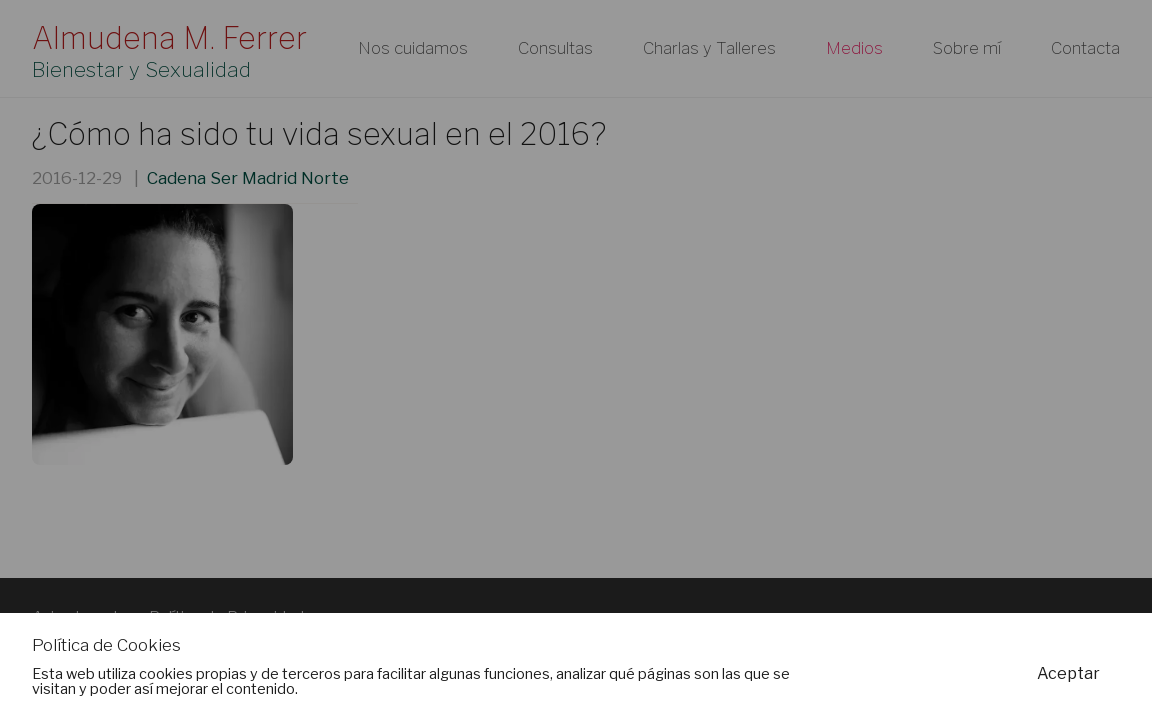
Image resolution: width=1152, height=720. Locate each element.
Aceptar (1068, 673)
